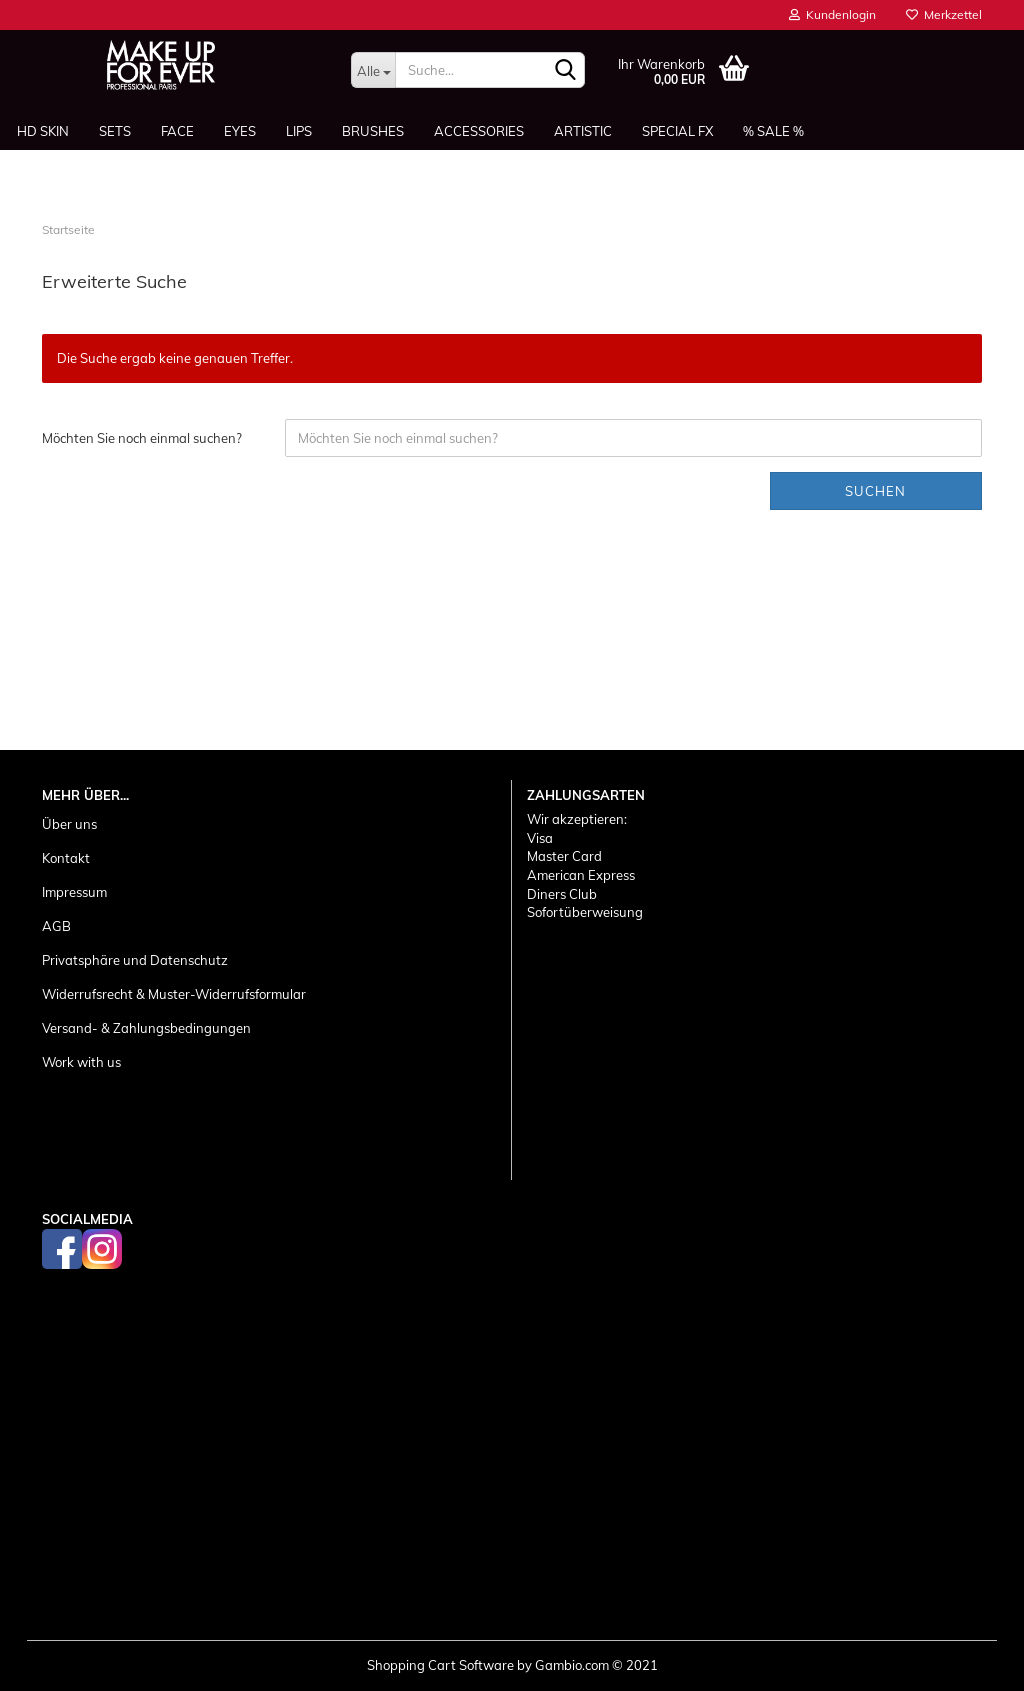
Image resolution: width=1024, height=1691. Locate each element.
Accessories (479, 131)
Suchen (875, 491)
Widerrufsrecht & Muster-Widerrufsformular (174, 994)
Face (177, 131)
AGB (56, 926)
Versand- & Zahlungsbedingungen (146, 1028)
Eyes (240, 131)
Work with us (81, 1062)
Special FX (677, 131)
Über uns (69, 824)
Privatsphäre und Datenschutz (135, 960)
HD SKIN (43, 131)
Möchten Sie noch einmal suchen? (142, 438)
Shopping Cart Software (440, 1665)
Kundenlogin (832, 14)
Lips (299, 131)
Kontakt (66, 858)
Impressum (74, 892)
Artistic (583, 131)
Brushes (373, 131)
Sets (115, 131)
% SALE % (773, 131)
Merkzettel (944, 14)
